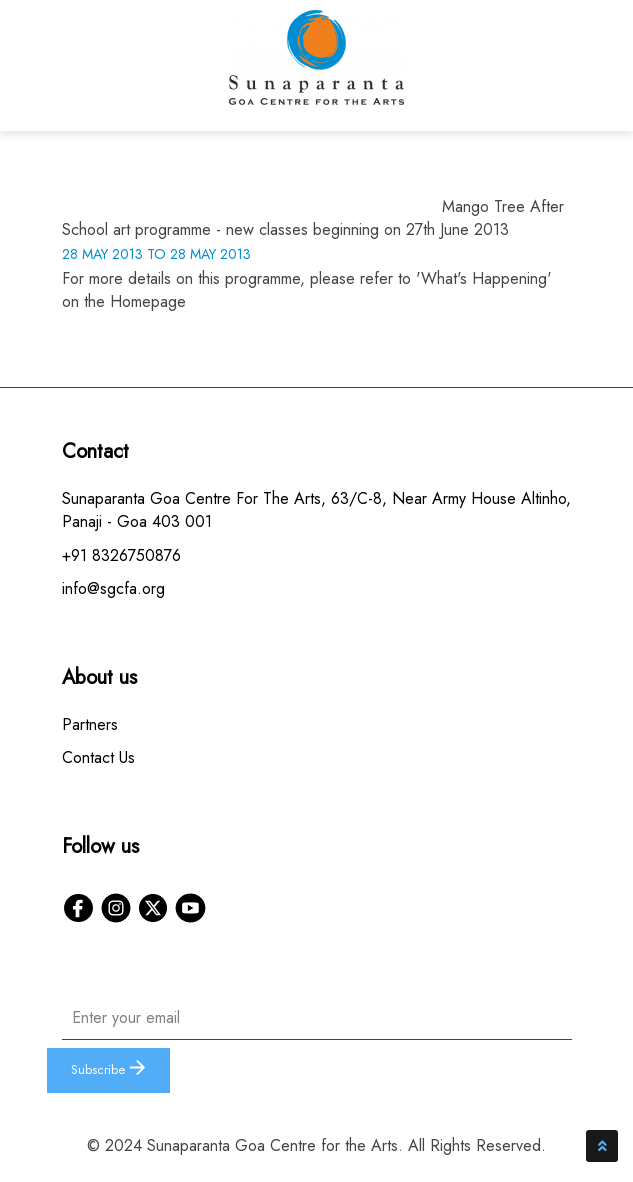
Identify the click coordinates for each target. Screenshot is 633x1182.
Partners (90, 724)
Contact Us (98, 757)
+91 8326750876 (121, 555)
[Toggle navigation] (553, 70)
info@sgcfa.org (113, 588)
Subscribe (108, 1069)
